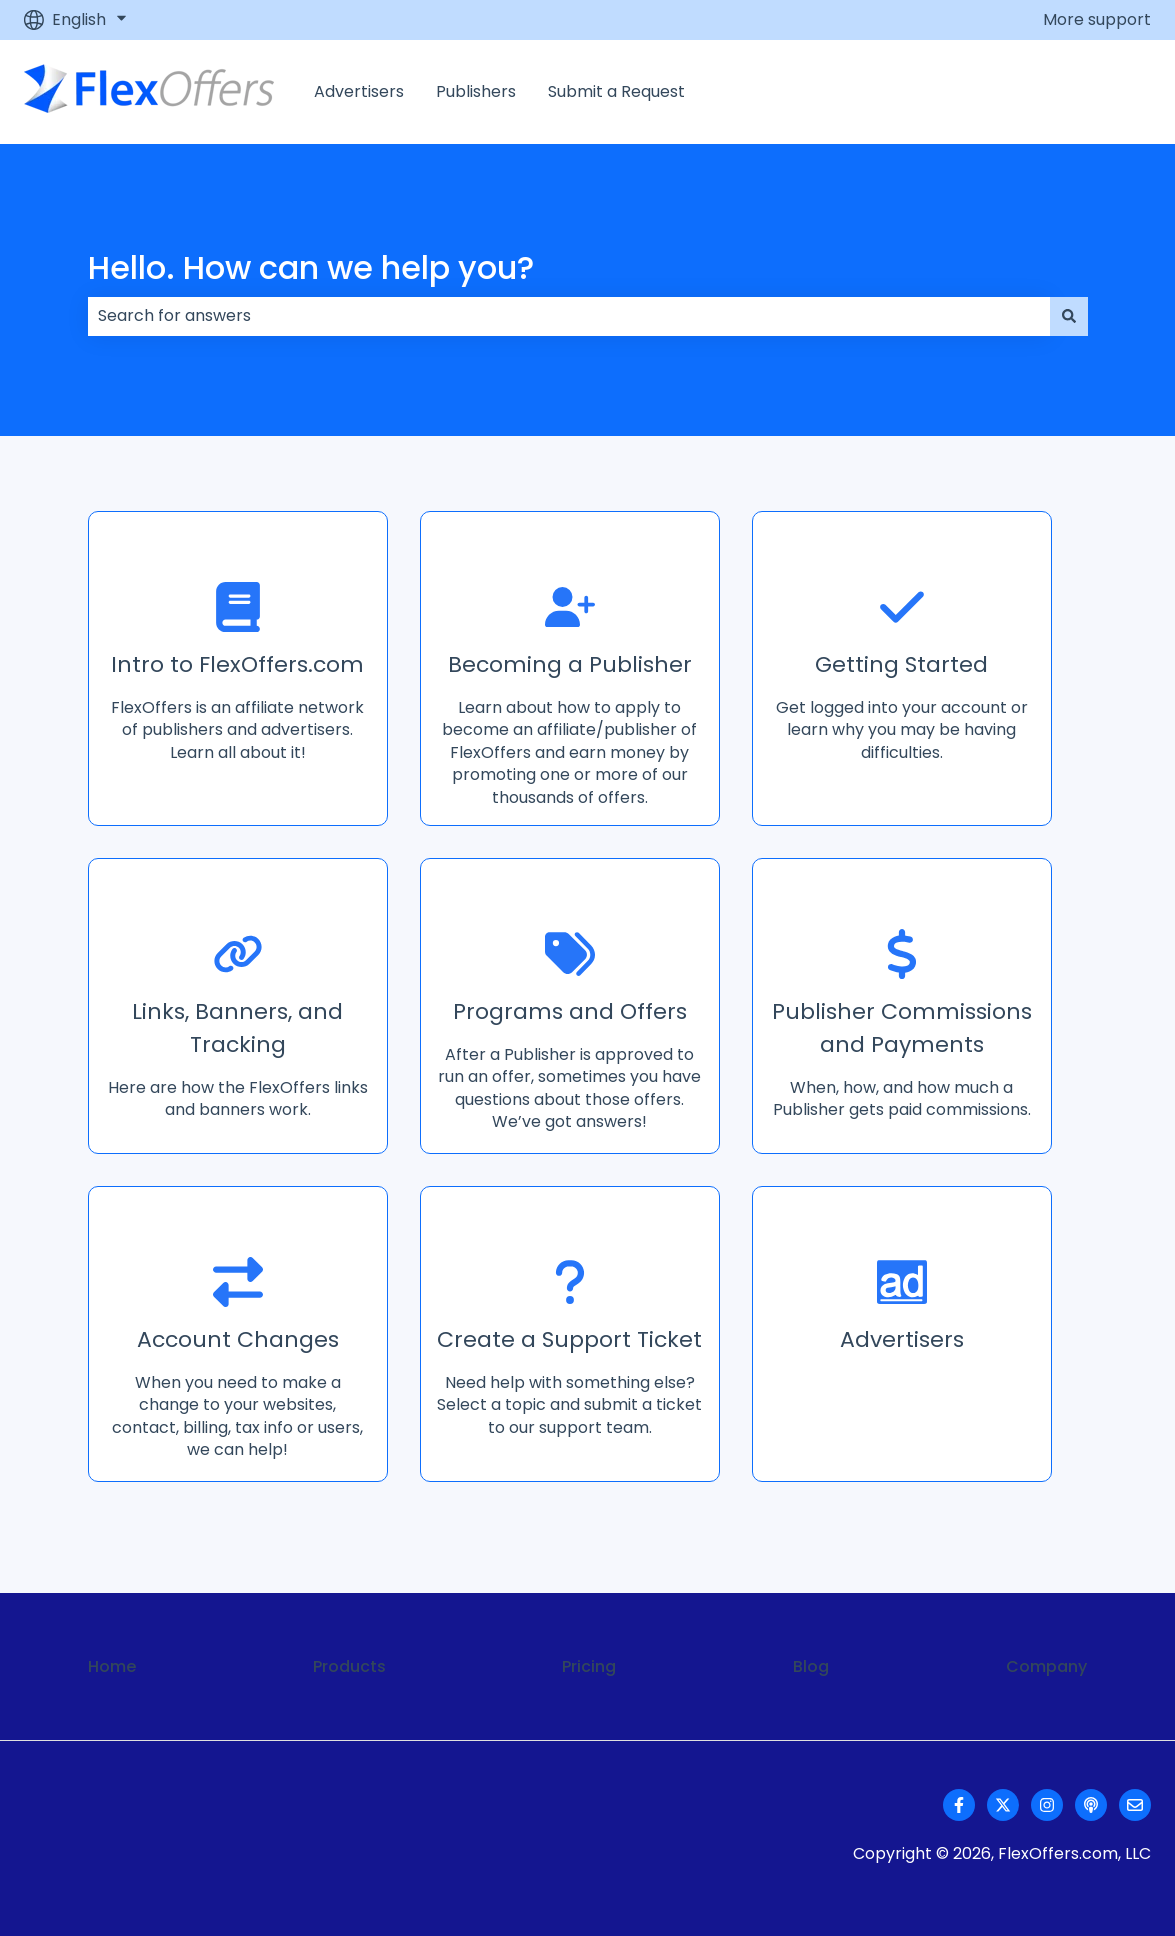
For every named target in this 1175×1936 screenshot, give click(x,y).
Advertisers (359, 92)
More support (1097, 20)
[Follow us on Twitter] (1003, 1805)
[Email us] (1135, 1805)
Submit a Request (616, 92)
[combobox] (569, 316)
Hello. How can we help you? (311, 267)
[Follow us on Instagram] (1047, 1805)
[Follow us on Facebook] (959, 1805)
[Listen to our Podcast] (1091, 1805)
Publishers (476, 92)
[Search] (1069, 316)
